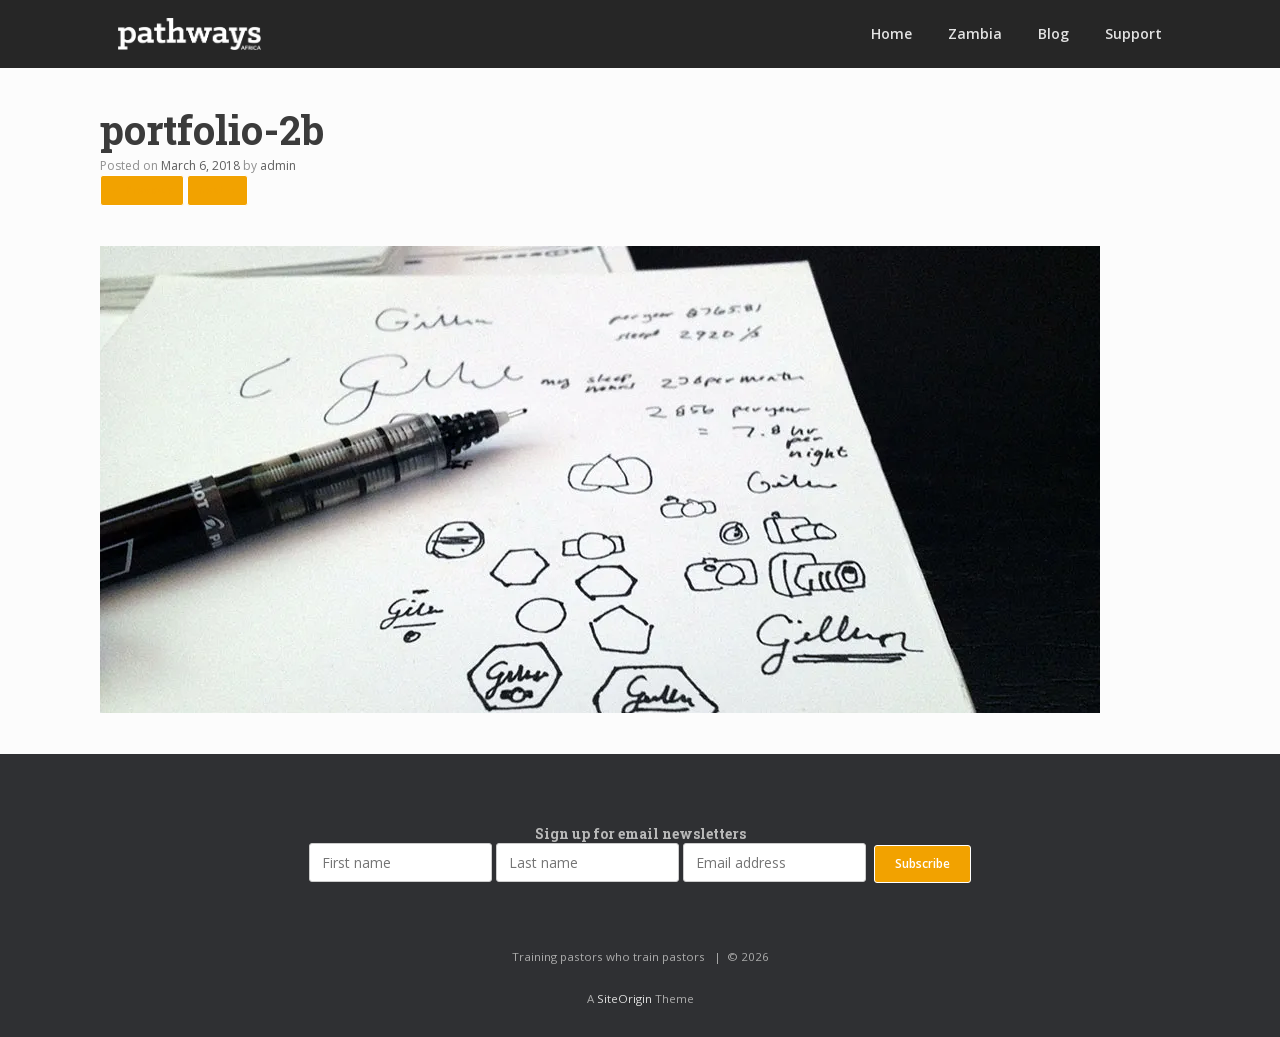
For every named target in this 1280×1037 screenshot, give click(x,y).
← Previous (142, 189)
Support (1133, 33)
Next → (217, 189)
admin (278, 165)
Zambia (975, 33)
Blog (1053, 33)
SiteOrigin (624, 998)
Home (891, 33)
